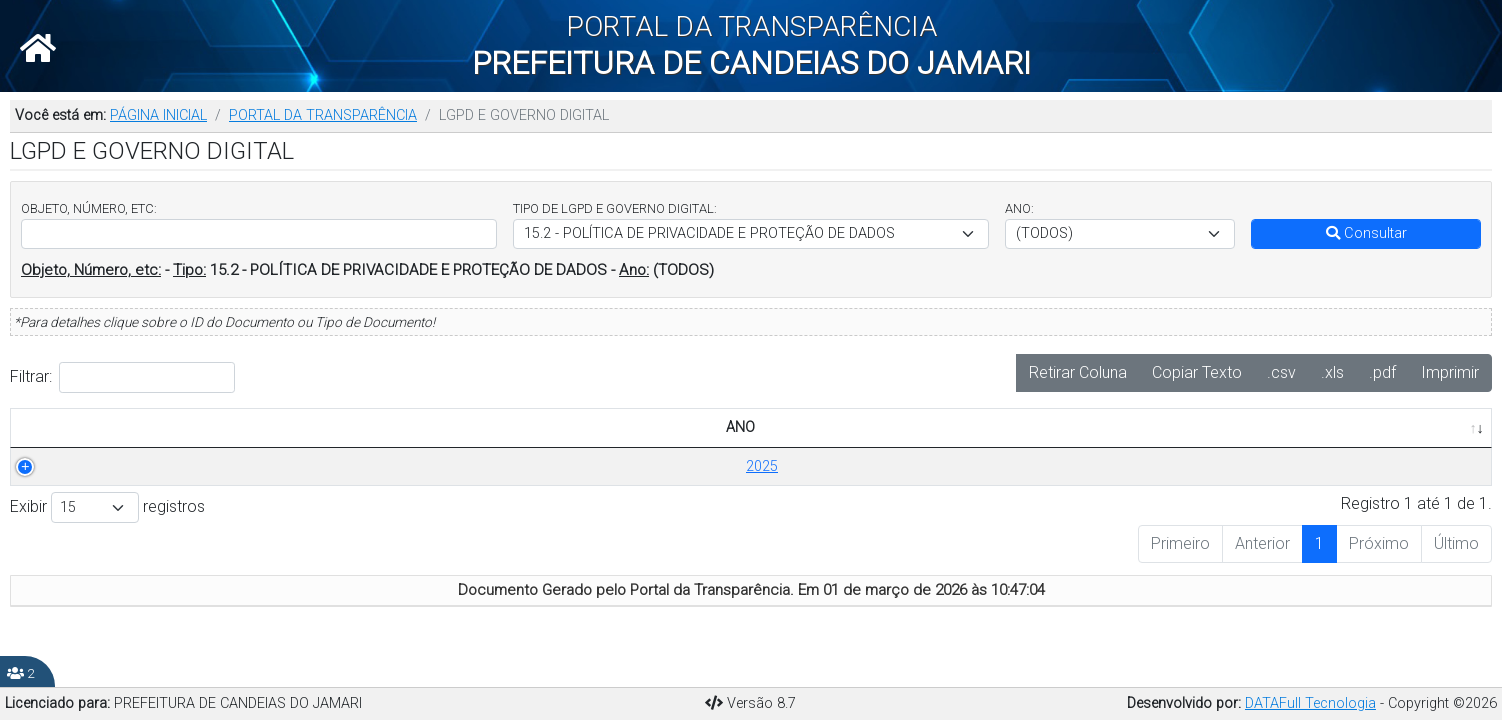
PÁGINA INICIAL (158, 115)
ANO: (1019, 208)
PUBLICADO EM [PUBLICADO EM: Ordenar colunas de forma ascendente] (1306, 427)
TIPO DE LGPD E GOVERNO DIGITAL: (615, 208)
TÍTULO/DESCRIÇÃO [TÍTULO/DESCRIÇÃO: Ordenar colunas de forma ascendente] (242, 427)
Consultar (1366, 233)
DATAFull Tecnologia (1310, 703)
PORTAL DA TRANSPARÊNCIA (323, 115)
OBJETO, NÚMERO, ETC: (89, 208)
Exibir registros (107, 507)
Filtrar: (122, 377)
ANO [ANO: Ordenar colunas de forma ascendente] (78, 427)
